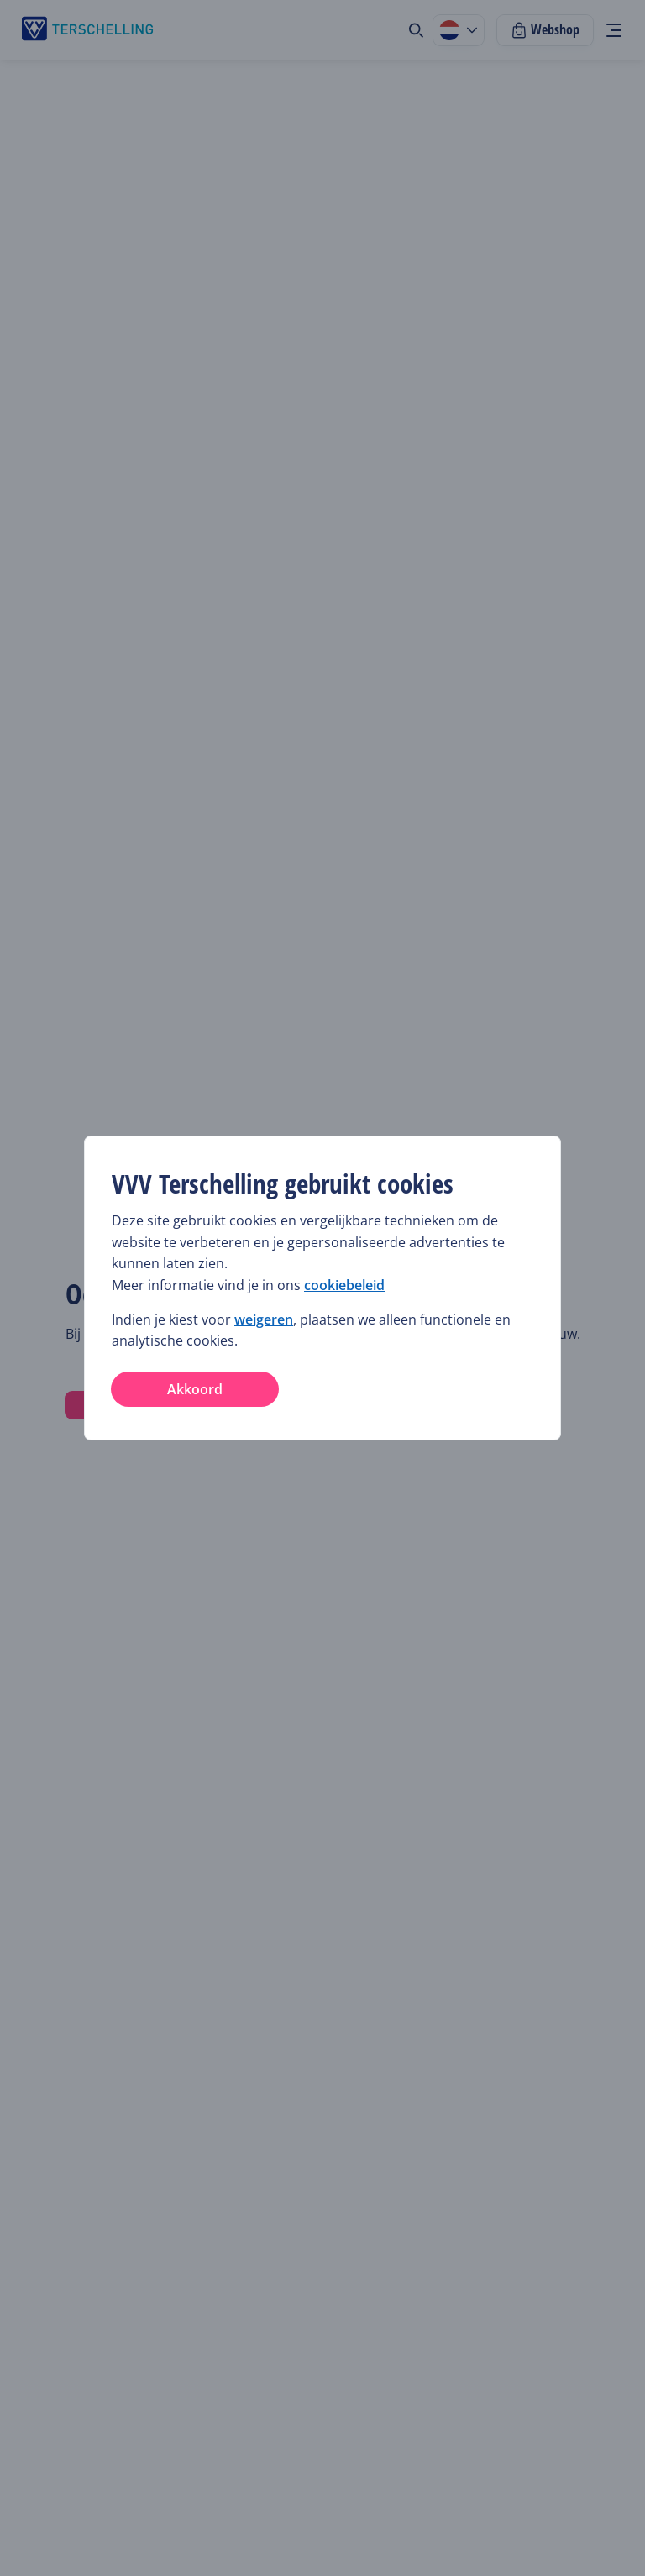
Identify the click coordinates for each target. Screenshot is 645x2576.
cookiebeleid (344, 1285)
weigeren (263, 1319)
